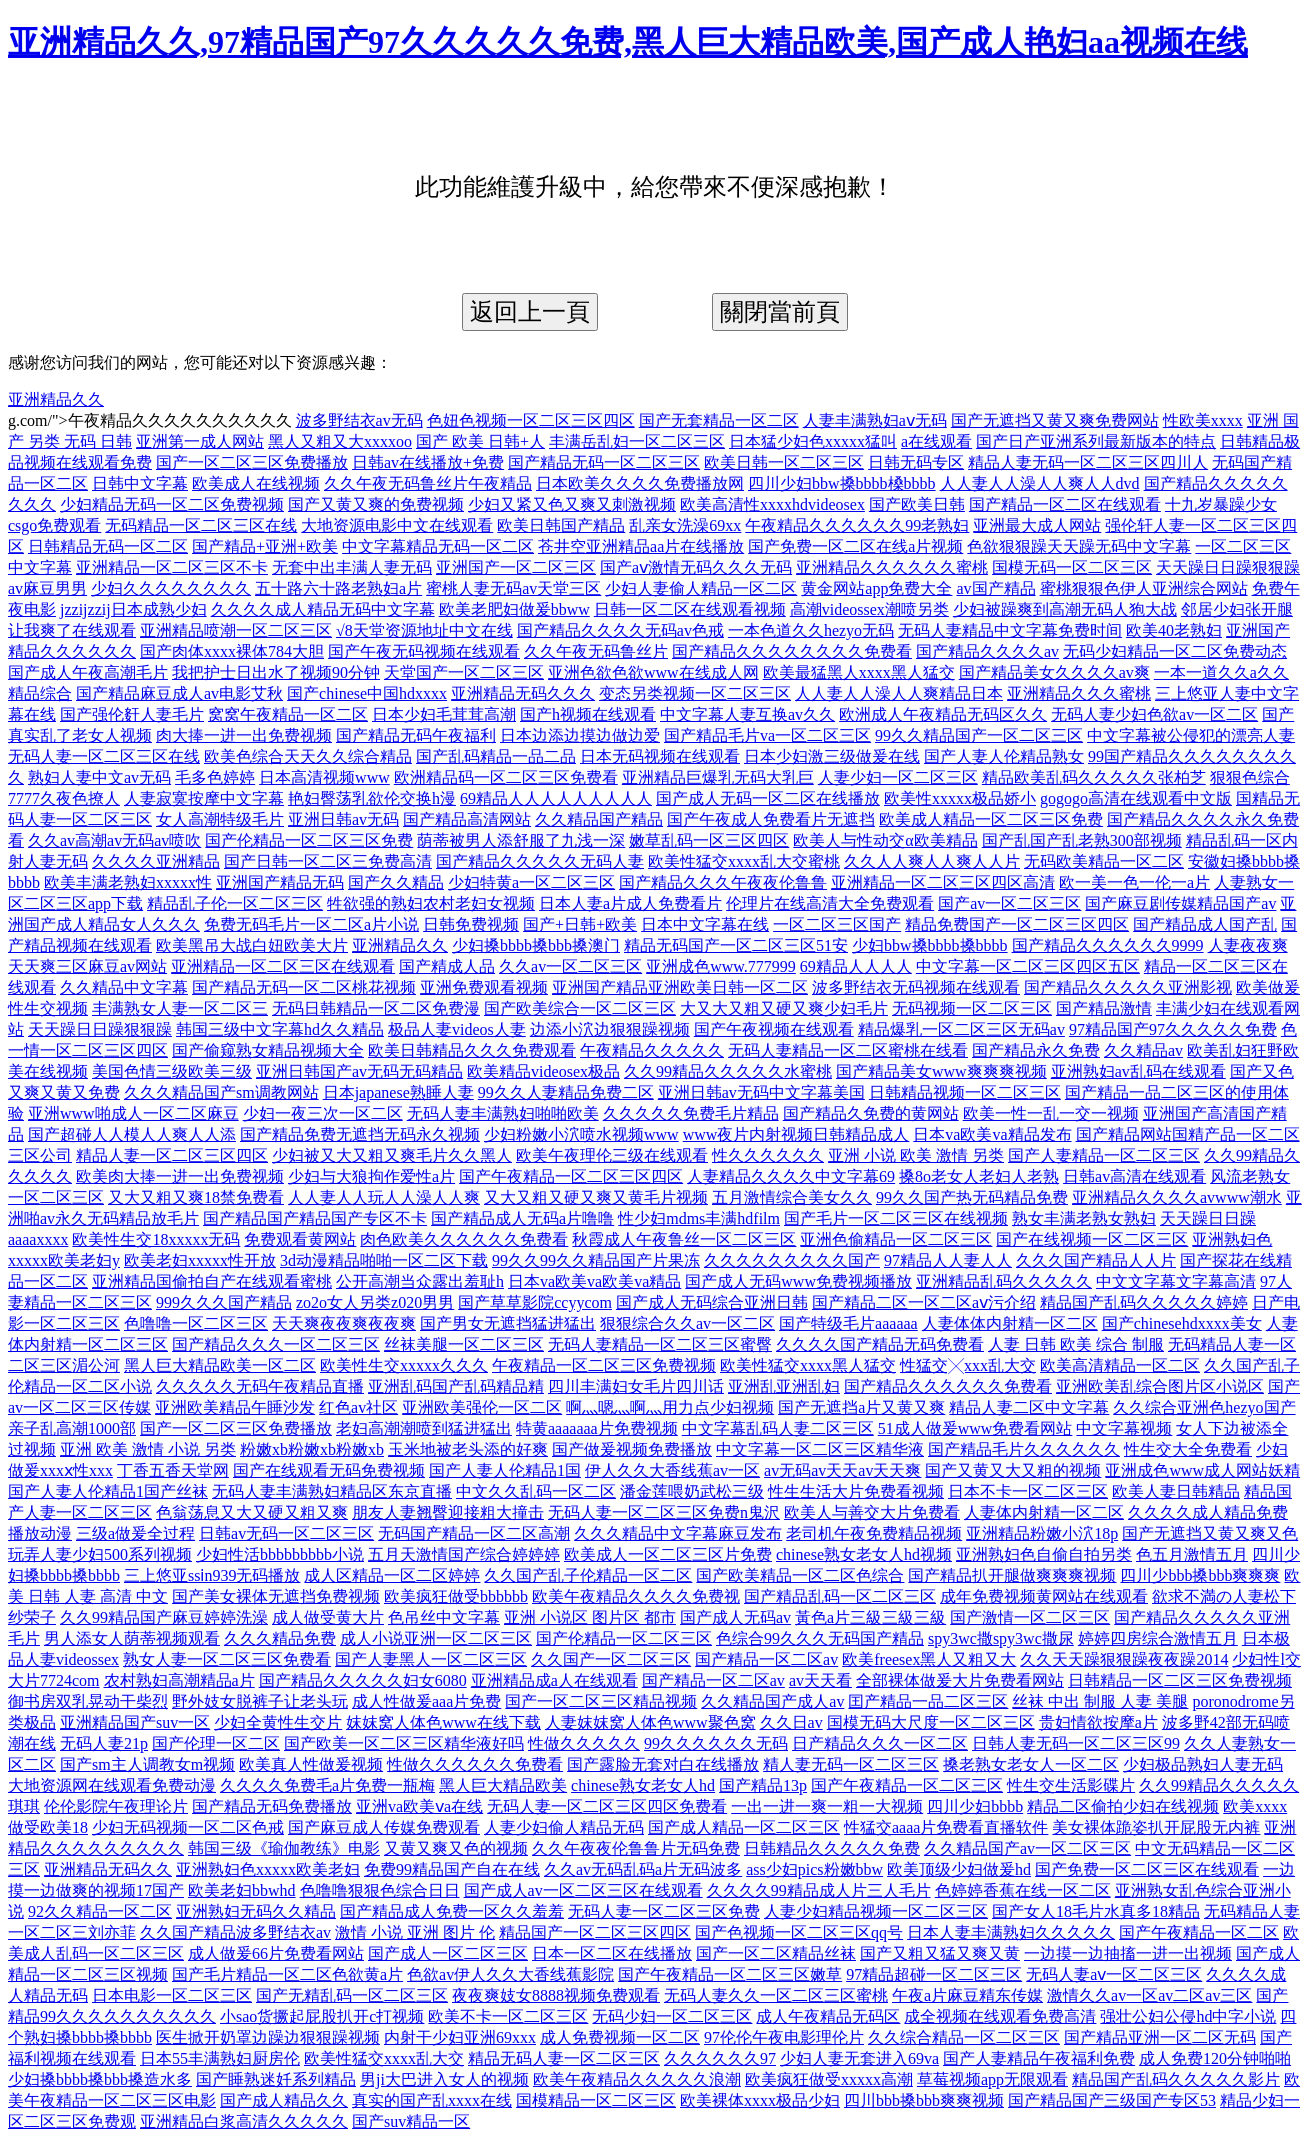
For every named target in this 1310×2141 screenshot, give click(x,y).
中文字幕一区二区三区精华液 (820, 1449)
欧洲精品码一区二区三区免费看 (506, 777)
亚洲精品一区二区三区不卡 (172, 567)
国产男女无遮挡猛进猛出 (508, 1323)
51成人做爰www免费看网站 (975, 1428)
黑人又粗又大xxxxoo (340, 441)
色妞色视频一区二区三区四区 (531, 420)
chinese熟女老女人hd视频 (864, 1554)
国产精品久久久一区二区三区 (276, 1344)
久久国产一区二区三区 (611, 1659)
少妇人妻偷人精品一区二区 (701, 588)
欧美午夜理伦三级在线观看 (612, 1155)
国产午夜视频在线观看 (774, 1029)
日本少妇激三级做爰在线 (832, 756)
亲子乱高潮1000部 (72, 1428)
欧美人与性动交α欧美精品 (885, 840)
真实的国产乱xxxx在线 (432, 2100)
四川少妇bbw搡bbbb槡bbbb (842, 483)
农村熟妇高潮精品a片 (179, 1680)
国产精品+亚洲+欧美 (265, 546)
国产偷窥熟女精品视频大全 (268, 1050)
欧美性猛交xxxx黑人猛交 (808, 1365)
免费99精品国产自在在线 (452, 1869)
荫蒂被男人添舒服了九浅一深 (521, 840)
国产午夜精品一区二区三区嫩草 (730, 1974)
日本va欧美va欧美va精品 (594, 1281)
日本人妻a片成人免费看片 (630, 903)
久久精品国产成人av (772, 1701)
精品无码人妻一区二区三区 (564, 2058)
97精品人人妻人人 (948, 1260)
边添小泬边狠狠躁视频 (610, 1029)
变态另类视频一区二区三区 (695, 693)
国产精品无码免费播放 (272, 1806)
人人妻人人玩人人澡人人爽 (384, 1197)
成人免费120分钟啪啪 (1215, 2058)
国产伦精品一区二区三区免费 (309, 840)
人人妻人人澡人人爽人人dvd (1040, 483)
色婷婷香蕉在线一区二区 (1023, 1890)
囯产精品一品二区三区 (928, 1701)
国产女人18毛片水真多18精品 (1096, 1911)
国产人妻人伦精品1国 (505, 1470)
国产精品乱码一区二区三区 (840, 1596)
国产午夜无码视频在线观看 (424, 651)
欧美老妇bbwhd (242, 1890)
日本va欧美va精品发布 (992, 1134)
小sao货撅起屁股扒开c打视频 (322, 2016)
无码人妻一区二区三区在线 (104, 756)
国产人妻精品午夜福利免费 (1039, 2058)
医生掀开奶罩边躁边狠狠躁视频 (268, 2037)
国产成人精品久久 (284, 2100)
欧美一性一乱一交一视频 (1051, 1113)
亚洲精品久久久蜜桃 (1079, 693)
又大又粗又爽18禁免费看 (196, 1197)
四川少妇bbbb (975, 1806)
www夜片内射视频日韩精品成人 (796, 1134)
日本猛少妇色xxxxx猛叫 (813, 441)
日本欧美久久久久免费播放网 (640, 483)
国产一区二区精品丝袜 (776, 1953)
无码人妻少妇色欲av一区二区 (1154, 714)
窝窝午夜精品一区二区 (288, 714)
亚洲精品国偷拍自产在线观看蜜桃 (212, 1281)
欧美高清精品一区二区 (1120, 1365)
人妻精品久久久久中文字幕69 (791, 1176)
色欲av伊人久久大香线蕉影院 (510, 1974)
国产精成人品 (447, 966)
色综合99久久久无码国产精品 (820, 1638)
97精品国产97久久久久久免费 (1173, 1029)
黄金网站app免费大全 (876, 588)
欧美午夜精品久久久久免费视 (636, 1596)
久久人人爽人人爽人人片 (932, 861)
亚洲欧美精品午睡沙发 (235, 1407)
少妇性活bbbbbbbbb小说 (280, 1554)
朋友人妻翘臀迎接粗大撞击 (448, 1512)
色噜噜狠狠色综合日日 (380, 1890)
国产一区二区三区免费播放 (252, 462)
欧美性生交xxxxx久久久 (404, 1365)
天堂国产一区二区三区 (464, 672)
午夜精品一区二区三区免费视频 (604, 1365)
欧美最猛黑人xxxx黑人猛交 (859, 672)
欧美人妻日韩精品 (1176, 1491)
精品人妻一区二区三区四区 (172, 1155)
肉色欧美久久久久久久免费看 (464, 1239)
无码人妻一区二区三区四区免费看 (607, 1806)
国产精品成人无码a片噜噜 (522, 1218)
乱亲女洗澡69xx (685, 525)
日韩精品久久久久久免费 (832, 1848)
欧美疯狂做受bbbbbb (456, 1596)
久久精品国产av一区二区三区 (1027, 1848)
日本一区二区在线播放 (612, 1953)
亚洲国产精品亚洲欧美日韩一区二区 (680, 987)
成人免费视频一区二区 (620, 2037)
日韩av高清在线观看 (1134, 1176)
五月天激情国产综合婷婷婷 (464, 1554)
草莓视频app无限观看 (992, 2079)
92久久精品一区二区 (100, 1911)
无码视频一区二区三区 (972, 1008)
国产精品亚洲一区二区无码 (1160, 2037)
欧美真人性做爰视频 (311, 1764)
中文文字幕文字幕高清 (1176, 1281)
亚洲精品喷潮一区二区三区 (236, 630)
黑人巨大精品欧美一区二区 (220, 1365)
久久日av (791, 1722)
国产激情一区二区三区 (1030, 1617)
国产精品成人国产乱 (1205, 924)
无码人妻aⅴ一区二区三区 (1114, 1974)
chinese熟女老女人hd (643, 1785)
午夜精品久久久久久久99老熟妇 (857, 525)
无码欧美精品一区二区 (1104, 861)
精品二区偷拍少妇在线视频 (1123, 1806)
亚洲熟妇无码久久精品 (256, 1911)
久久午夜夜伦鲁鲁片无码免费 (636, 1848)
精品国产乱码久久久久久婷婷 (1144, 1302)
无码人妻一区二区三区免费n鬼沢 (664, 1512)
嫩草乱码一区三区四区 (709, 840)
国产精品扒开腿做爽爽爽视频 (1012, 1575)
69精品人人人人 (856, 966)
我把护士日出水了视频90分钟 (276, 672)
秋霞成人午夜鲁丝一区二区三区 (684, 1239)
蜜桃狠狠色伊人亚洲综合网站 (1144, 588)
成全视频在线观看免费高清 (1000, 2016)
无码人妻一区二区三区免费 (664, 1911)
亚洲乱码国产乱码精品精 (456, 1386)
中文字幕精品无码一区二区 (438, 546)
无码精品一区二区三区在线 (201, 525)
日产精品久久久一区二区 (880, 1743)
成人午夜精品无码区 (828, 2016)
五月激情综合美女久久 (792, 1197)
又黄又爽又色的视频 (456, 1848)
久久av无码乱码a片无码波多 (643, 1869)
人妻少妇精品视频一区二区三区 (876, 1911)
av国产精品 (995, 588)
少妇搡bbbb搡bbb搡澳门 (536, 945)
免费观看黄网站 (300, 1239)
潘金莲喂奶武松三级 (692, 1491)
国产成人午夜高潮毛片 (88, 672)
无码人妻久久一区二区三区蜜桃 (776, 1995)
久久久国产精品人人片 (1096, 1260)
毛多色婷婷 (215, 777)
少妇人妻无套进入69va (859, 2058)
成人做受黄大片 (328, 1617)
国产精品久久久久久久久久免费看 (792, 651)
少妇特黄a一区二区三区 (531, 882)
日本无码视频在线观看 (660, 756)
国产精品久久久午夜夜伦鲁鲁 (723, 882)
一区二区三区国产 (837, 924)
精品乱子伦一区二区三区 (235, 903)
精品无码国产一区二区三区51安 (736, 945)
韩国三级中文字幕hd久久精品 (280, 1029)
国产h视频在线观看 (588, 714)
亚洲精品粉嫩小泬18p (1042, 1533)
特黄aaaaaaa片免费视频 (597, 1428)
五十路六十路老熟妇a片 (338, 588)
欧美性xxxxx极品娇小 (960, 798)
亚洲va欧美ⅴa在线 (419, 1806)
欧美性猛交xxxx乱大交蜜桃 (744, 861)
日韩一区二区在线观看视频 (690, 609)
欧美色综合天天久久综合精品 (308, 756)
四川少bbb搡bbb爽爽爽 (1200, 1575)
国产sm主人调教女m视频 (147, 1764)
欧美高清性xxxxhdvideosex (772, 504)
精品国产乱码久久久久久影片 (1176, 2079)
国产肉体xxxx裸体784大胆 (232, 651)
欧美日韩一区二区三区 (784, 462)
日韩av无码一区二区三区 (286, 1533)
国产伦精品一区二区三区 (624, 1638)
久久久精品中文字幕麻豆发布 (678, 1533)
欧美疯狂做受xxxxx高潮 (829, 2079)
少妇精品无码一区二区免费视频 (172, 504)
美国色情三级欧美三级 (172, 1071)
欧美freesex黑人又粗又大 (929, 1659)
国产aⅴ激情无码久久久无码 (696, 567)
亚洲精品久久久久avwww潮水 (1177, 1197)
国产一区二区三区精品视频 (601, 1701)
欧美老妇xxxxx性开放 (200, 1260)
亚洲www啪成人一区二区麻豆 (133, 1113)
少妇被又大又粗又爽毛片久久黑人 (392, 1155)
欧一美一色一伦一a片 (1134, 882)
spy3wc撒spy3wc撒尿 (1001, 1638)
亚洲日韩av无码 (343, 819)
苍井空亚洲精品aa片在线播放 (641, 546)
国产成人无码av (735, 1617)
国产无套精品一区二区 (719, 420)
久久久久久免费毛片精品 (691, 1113)
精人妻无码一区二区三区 (851, 1764)
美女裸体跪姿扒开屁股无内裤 (1156, 1827)
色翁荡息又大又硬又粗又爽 (252, 1512)
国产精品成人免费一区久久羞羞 (452, 1911)
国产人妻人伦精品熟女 (1004, 756)
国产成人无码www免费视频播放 (798, 1281)
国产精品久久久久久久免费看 (948, 1386)
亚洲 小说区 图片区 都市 (590, 1617)
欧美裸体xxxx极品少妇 (760, 2100)
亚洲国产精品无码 (280, 882)
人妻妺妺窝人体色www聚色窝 (650, 1722)
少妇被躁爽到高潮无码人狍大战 (1065, 609)
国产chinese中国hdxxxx (367, 693)
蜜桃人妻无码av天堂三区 (513, 588)
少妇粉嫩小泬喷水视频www (581, 1134)
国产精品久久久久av (987, 651)
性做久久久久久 (584, 1743)
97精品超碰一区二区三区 (934, 1974)
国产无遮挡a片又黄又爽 (861, 1407)
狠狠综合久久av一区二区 (687, 1323)
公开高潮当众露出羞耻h (420, 1281)
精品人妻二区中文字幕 (1029, 1407)
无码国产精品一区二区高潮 (474, 1533)
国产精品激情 (1104, 1008)
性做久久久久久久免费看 (475, 1764)
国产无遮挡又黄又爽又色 (1210, 1533)
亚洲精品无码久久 (108, 1869)
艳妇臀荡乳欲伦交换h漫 (372, 798)
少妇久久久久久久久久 (171, 588)
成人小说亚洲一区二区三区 (436, 1638)
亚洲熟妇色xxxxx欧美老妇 (268, 1869)
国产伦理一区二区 (216, 1743)
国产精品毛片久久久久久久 (1024, 1449)
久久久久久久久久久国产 (792, 1260)
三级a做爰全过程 (135, 1533)
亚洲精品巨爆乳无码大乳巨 (718, 777)
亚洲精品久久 (56, 399)
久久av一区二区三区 (570, 966)
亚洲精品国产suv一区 (135, 1722)
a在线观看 (936, 441)
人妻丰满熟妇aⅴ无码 (875, 420)
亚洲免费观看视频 (484, 987)
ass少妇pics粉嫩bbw (814, 1869)
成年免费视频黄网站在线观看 (1044, 1596)
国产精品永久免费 (1036, 1050)
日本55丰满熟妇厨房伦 (220, 2058)
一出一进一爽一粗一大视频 (827, 1806)
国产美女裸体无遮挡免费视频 (276, 1596)
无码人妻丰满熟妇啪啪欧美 (503, 1113)
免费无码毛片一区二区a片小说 (311, 924)
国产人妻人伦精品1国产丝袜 (108, 1491)
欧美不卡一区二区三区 (508, 2016)
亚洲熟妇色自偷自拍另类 (1044, 1554)
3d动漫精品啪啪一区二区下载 (384, 1260)
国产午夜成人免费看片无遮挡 (771, 819)
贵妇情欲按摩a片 (1098, 1722)
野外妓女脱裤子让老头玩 (260, 1701)
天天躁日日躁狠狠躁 (100, 1029)
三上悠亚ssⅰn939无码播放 (212, 1575)
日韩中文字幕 (140, 483)
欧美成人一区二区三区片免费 (668, 1554)
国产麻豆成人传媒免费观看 (384, 1827)
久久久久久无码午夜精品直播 (260, 1386)
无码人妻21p (104, 1743)
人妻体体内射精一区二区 (1010, 1323)
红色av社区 (358, 1407)
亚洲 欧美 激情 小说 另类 (148, 1449)
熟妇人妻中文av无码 (99, 777)
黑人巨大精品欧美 (503, 1785)
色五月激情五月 (1192, 1554)
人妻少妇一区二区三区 (898, 777)
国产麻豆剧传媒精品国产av (1180, 903)
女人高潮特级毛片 (220, 819)
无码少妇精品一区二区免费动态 (1175, 651)
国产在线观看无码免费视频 (329, 1470)
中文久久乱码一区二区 (536, 1491)
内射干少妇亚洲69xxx (460, 2037)
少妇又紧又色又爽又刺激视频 (572, 504)
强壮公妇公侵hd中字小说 (1188, 2016)
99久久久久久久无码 (716, 1743)
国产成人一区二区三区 (448, 1953)
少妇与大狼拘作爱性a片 (371, 1176)
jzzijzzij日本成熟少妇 (133, 609)
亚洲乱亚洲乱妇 (784, 1386)
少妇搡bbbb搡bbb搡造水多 (100, 2079)
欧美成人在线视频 (256, 483)
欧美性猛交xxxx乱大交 (384, 2058)
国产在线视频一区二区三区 (1092, 1239)
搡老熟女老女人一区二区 (1031, 1764)
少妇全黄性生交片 (278, 1722)
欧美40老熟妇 (1174, 630)
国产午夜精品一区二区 (1199, 1932)
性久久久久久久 (768, 1155)
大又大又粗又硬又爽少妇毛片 (784, 1008)
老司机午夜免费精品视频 (874, 1533)
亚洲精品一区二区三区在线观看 (283, 966)
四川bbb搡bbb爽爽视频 (924, 2100)
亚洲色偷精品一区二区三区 (896, 1239)
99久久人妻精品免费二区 (566, 1092)
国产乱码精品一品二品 (496, 756)
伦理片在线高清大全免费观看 (830, 903)
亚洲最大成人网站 (1037, 525)
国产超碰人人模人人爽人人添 (132, 1134)
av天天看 (820, 1680)
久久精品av (1143, 1050)
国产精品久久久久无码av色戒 (620, 630)
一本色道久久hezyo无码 (811, 630)
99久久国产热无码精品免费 (972, 1197)
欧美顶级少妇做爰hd (959, 1869)
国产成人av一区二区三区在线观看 (583, 1890)
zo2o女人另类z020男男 (375, 1302)
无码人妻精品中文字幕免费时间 (1010, 630)
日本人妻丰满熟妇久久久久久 (1011, 1932)
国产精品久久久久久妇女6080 (363, 1680)
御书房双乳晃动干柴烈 (88, 1701)
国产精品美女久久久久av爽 (1054, 672)
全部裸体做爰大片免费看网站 (960, 1680)
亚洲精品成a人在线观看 (554, 1680)
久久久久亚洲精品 (156, 861)
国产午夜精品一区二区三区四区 (571, 1176)
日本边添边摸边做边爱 (580, 735)
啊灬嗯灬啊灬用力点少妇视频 (670, 1407)
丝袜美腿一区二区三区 (464, 1344)
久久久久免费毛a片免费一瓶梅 (327, 1785)
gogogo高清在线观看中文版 (1136, 798)
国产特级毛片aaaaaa (848, 1323)
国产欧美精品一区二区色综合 (800, 1575)
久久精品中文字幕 (124, 987)
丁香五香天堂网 (173, 1470)
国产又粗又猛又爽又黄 (940, 1953)
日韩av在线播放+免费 (428, 462)
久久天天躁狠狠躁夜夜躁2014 (1124, 1659)
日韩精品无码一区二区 (108, 546)
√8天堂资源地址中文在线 (424, 630)
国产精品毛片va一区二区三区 (767, 735)
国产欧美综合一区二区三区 (580, 1008)
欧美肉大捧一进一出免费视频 (180, 1176)
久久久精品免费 (280, 1638)
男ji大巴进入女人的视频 (444, 2079)
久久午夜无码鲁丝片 (596, 651)
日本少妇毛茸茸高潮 (444, 714)
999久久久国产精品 (224, 1302)
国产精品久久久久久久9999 (1108, 945)
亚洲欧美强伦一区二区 (482, 1407)
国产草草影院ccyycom (535, 1302)
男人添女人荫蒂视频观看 (132, 1638)
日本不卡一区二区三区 (1028, 1491)
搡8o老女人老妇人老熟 (979, 1176)
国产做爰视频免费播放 (632, 1449)
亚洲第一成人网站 (200, 441)
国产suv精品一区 (411, 2121)
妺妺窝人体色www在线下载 (443, 1722)
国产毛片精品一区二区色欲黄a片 (287, 1974)
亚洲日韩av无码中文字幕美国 (761, 1092)
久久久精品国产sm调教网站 (221, 1092)
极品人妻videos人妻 (457, 1029)
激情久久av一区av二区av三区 (1149, 1995)
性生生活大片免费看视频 (856, 1491)
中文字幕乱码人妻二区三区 (778, 1428)
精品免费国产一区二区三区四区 (1017, 924)
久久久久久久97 (720, 2058)
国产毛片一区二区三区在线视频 (896, 1218)
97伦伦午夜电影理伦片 (784, 2037)
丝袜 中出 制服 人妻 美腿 (1100, 1701)
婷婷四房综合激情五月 (1158, 1638)
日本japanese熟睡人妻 (398, 1092)
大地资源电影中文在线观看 (397, 525)
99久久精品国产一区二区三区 (979, 735)
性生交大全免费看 (1188, 1449)
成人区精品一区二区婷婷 (392, 1575)
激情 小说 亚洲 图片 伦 (415, 1932)
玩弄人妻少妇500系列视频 (100, 1554)
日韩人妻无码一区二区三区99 (1076, 1743)
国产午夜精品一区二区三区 (907, 1785)
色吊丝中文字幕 (444, 1617)
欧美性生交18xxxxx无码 (156, 1239)
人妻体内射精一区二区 (1044, 1512)
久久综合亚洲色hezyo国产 (1204, 1407)
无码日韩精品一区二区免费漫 (376, 1008)
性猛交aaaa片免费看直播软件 (946, 1827)
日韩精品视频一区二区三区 (965, 1092)
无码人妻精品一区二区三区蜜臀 (660, 1344)
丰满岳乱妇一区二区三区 (637, 441)
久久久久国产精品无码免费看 (880, 1344)
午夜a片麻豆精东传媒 (967, 1995)
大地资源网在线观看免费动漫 (112, 1785)
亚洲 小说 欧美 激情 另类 (916, 1155)
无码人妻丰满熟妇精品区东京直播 (332, 1491)
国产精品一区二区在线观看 (1065, 504)
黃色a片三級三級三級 (870, 1617)
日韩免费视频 (471, 924)
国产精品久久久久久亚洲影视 (1128, 987)
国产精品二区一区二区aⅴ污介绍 (924, 1302)
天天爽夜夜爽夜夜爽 (344, 1323)
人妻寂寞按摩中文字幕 (204, 798)
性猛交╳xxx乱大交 (968, 1365)
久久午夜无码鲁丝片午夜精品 (428, 483)
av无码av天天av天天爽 (842, 1470)
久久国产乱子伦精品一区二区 (588, 1575)
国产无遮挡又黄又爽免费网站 (1055, 420)
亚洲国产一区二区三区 (516, 567)
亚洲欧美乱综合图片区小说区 (1160, 1386)
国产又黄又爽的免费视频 (376, 504)
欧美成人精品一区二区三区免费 (991, 819)
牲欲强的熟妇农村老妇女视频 (431, 903)
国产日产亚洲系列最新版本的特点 (1096, 441)
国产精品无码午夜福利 (416, 735)
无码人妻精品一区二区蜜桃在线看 (848, 1050)
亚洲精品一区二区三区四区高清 (943, 882)
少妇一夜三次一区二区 (323, 1113)
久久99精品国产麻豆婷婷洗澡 (164, 1617)
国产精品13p (763, 1785)
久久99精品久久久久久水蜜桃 (728, 1071)
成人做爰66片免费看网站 (276, 1953)
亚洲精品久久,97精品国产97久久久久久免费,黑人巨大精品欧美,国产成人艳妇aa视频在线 (628, 42)
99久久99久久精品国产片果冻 (596, 1260)
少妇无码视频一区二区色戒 (188, 1827)
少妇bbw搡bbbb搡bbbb (930, 945)
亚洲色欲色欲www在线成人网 (653, 672)
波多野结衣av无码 (359, 420)
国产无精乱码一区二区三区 (352, 1995)
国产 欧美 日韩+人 (480, 441)
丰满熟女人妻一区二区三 (180, 1008)
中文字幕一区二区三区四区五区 (1028, 966)
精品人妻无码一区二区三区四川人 (1088, 462)
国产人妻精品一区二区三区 (1104, 1155)
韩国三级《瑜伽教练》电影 (284, 1848)
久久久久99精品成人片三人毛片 (819, 1890)
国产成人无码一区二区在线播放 (768, 798)
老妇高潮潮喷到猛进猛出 (424, 1428)
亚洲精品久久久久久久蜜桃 (892, 567)
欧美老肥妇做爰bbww (514, 609)
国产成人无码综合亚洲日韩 (712, 1302)
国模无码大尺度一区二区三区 (931, 1722)
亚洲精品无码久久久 (523, 693)
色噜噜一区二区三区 (196, 1323)
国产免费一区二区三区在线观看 (1147, 1869)
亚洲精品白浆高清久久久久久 (244, 2121)
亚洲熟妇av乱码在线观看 (1138, 1071)
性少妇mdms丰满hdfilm (699, 1218)
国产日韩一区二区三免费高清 (328, 861)
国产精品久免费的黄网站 (871, 1113)
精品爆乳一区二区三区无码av (961, 1029)
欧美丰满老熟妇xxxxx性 (128, 882)
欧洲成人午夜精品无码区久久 (943, 714)
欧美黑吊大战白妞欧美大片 (252, 945)
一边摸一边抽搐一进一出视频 (1128, 1953)
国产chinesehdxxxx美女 (1182, 1323)
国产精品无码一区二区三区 (604, 462)
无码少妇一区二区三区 (672, 2016)
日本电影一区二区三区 (172, 1995)
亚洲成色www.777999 (721, 966)
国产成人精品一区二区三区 (744, 1827)
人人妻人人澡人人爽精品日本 (899, 693)
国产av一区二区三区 (1009, 903)
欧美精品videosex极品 (543, 1071)
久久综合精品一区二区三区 (964, 2037)
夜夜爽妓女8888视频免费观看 (556, 1995)
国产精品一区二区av (766, 1659)
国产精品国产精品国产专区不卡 (315, 1218)
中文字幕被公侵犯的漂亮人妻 (1191, 735)
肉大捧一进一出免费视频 (244, 735)
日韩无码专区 (916, 462)
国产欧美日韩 (917, 504)
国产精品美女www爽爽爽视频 (941, 1071)
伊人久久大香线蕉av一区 (672, 1470)
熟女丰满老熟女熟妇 (1084, 1218)
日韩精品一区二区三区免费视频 (1180, 1680)
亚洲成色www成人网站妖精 (1202, 1470)
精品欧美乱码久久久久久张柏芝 (1094, 777)
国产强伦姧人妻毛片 (132, 714)
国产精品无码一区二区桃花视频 (304, 987)
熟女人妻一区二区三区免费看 (227, 1659)
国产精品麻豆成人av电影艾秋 (179, 693)
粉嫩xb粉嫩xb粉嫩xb (312, 1449)
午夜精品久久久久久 (652, 1050)
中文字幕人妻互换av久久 (747, 714)
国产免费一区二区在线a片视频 (855, 546)
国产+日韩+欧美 (580, 924)
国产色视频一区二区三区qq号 (799, 1932)
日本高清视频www (324, 777)
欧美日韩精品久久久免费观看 (472, 1050)
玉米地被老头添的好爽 (468, 1449)
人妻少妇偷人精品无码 (564, 1827)
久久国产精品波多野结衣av (235, 1932)
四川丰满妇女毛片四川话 (636, 1386)
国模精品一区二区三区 (596, 2100)
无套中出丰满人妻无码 (352, 567)
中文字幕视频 (1124, 1428)
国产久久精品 (396, 882)
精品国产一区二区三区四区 (595, 1932)
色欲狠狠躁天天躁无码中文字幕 (1079, 546)
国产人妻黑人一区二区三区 (431, 1659)
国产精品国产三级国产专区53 (1112, 2100)
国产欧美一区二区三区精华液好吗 (404, 1743)
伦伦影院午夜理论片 (116, 1806)
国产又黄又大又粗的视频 (1013, 1470)
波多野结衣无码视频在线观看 (916, 987)
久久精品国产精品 (599, 819)
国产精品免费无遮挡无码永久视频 (360, 1134)
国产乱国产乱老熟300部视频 (1082, 840)
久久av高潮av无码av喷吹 (114, 840)
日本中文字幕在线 (705, 924)
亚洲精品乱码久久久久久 (1004, 1281)
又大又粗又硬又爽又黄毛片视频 (596, 1197)
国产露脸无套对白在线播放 (663, 1764)
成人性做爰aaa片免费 (426, 1701)
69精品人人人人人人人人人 (556, 798)
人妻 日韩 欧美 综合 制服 (1076, 1344)
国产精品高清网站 (467, 819)
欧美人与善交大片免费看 (872, 1512)
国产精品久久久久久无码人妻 (540, 861)
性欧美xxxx (1203, 420)
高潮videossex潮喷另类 (869, 609)
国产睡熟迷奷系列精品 (276, 2079)
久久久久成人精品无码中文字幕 (323, 609)
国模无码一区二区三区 (1072, 567)
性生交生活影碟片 (1071, 1785)
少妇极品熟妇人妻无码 (1203, 1764)
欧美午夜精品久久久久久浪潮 (637, 2079)
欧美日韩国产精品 (561, 525)
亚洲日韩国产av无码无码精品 (359, 1071)
